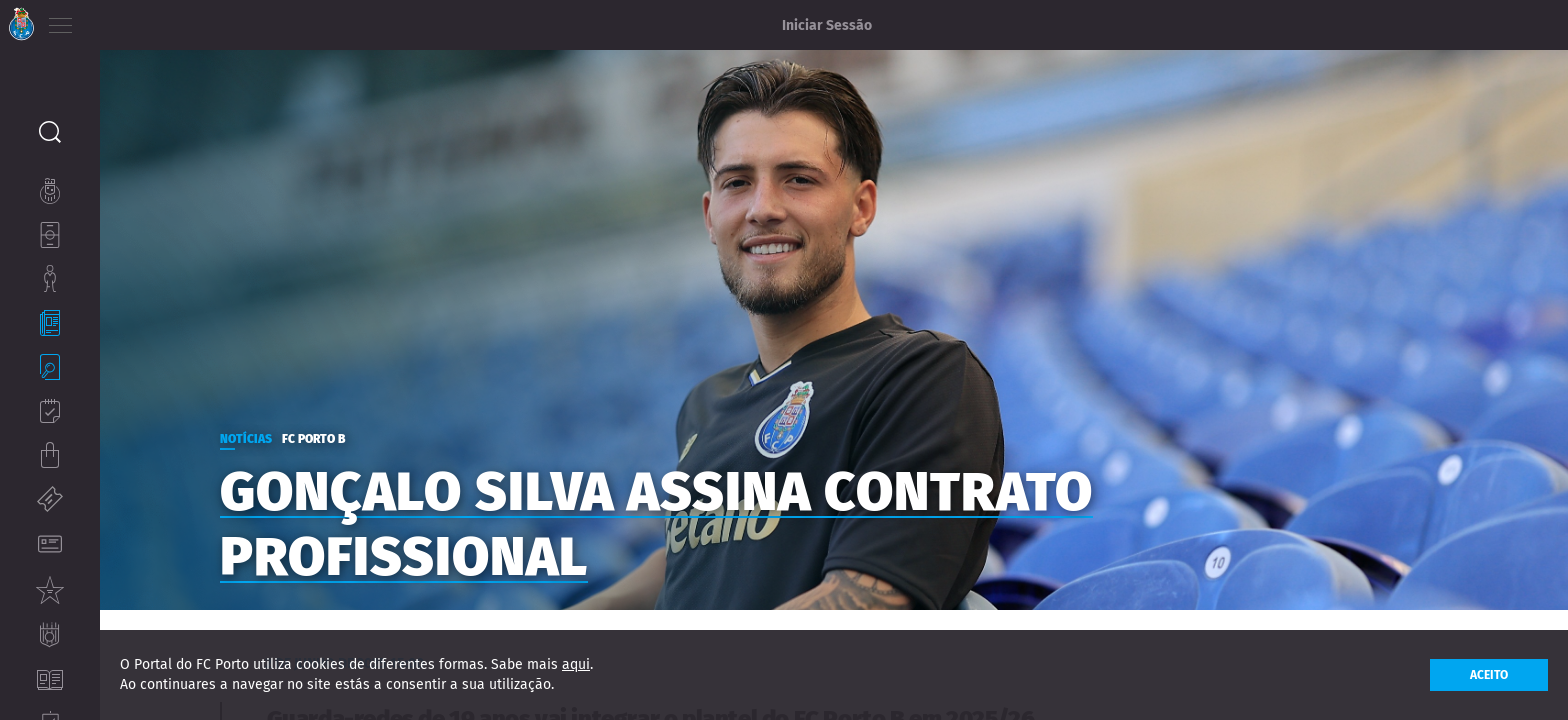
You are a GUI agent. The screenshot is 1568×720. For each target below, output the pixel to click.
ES (168, 20)
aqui (576, 664)
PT (112, 20)
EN (141, 20)
